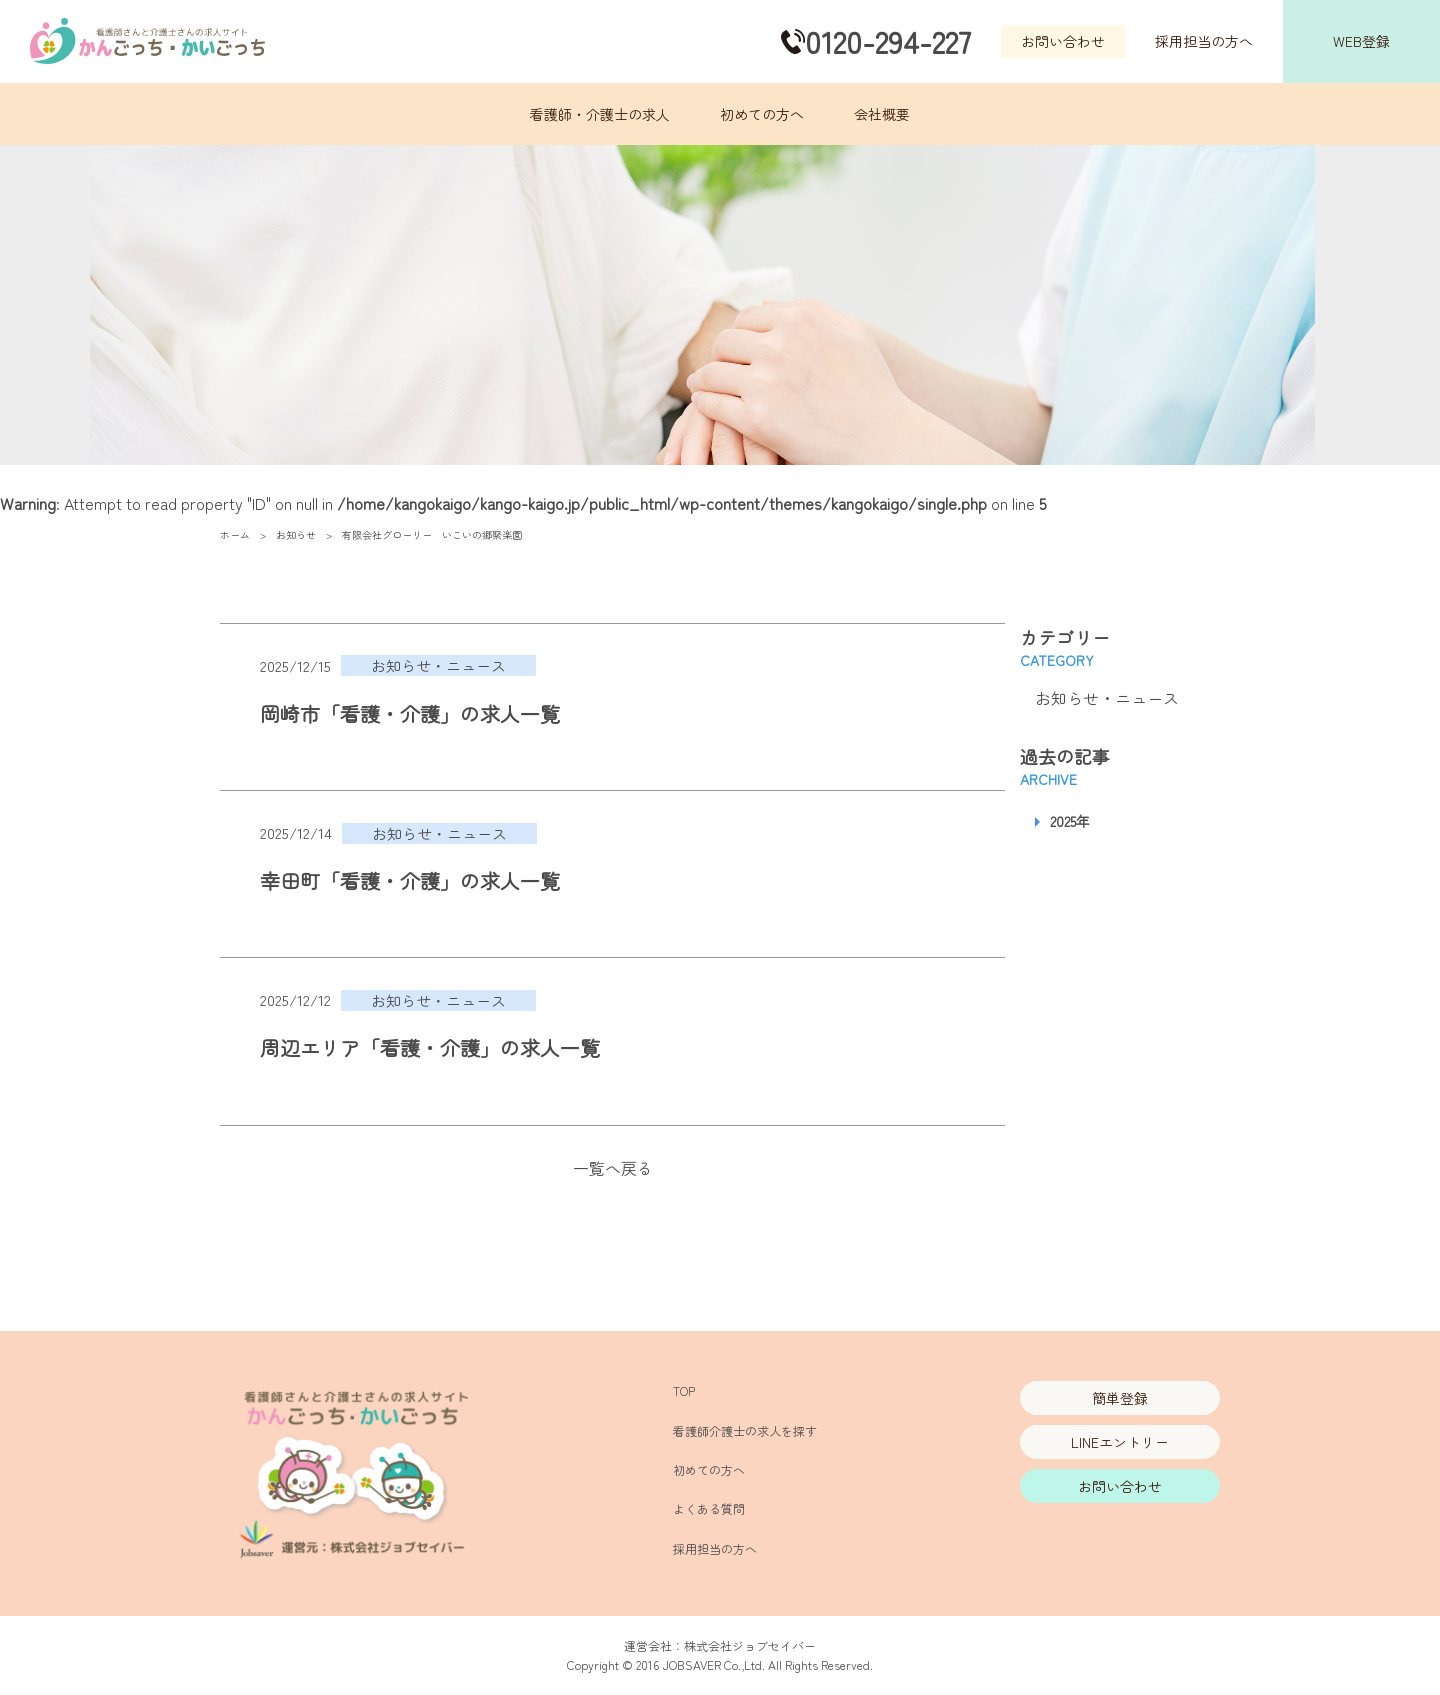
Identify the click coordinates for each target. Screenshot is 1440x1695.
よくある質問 (709, 1508)
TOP (684, 1390)
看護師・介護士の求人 (600, 114)
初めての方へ (762, 114)
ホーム (235, 534)
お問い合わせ (1063, 41)
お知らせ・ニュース (1107, 698)
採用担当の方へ (1204, 41)
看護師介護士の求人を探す (745, 1430)
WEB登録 (1361, 41)
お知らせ (296, 534)
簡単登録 (1120, 1398)
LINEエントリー (1120, 1442)
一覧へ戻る (613, 1168)
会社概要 (882, 114)
